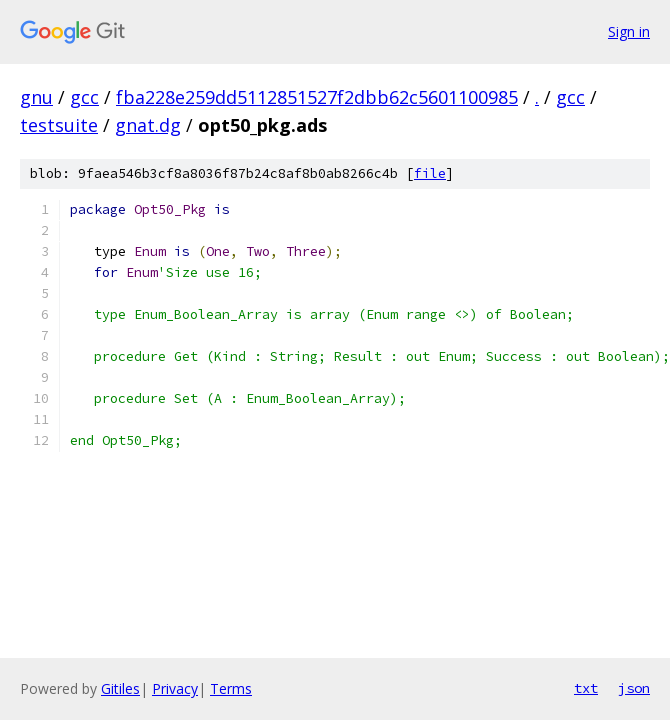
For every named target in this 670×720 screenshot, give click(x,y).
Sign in (629, 31)
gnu (36, 97)
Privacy (175, 688)
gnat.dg (148, 125)
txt (586, 688)
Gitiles (120, 688)
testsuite (59, 125)
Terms (231, 688)
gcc (84, 97)
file (430, 173)
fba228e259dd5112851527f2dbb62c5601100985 (317, 97)
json (634, 688)
